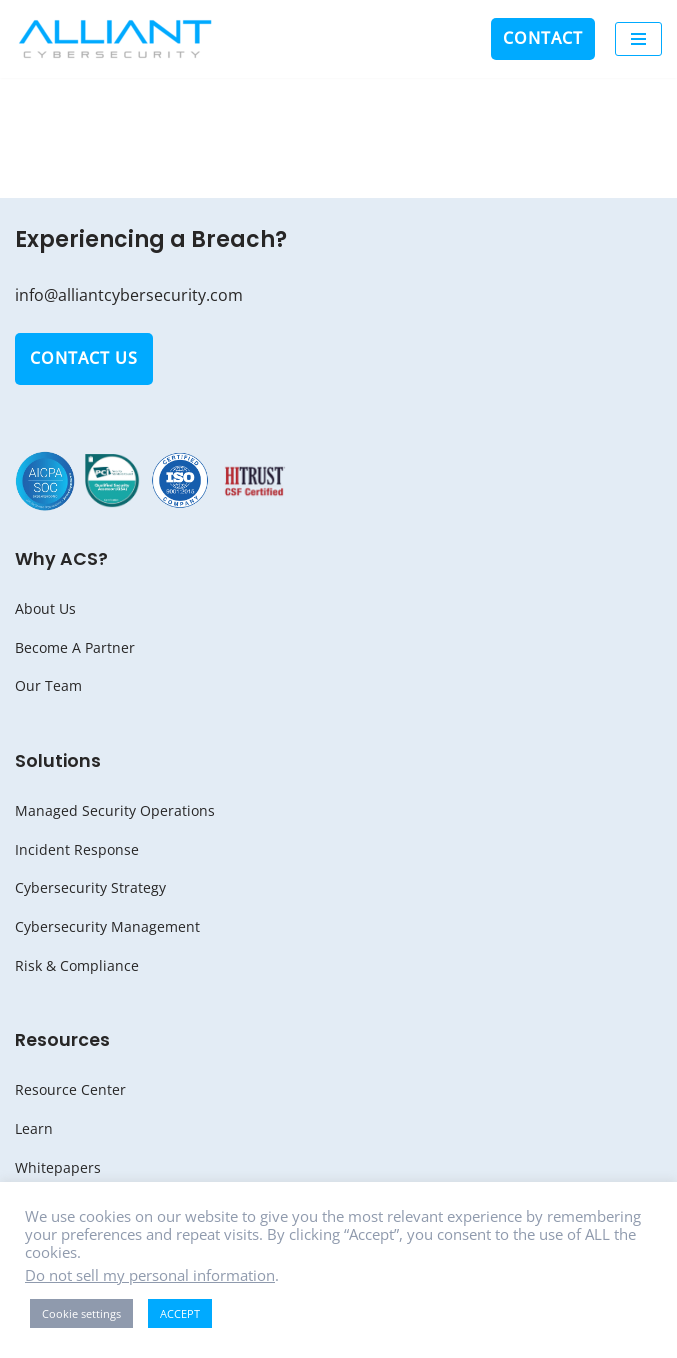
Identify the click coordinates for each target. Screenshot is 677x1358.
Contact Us (84, 358)
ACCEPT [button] (180, 1313)
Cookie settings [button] (81, 1313)
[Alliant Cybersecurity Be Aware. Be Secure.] (115, 39)
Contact (543, 38)
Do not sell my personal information (150, 1275)
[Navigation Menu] (638, 39)
